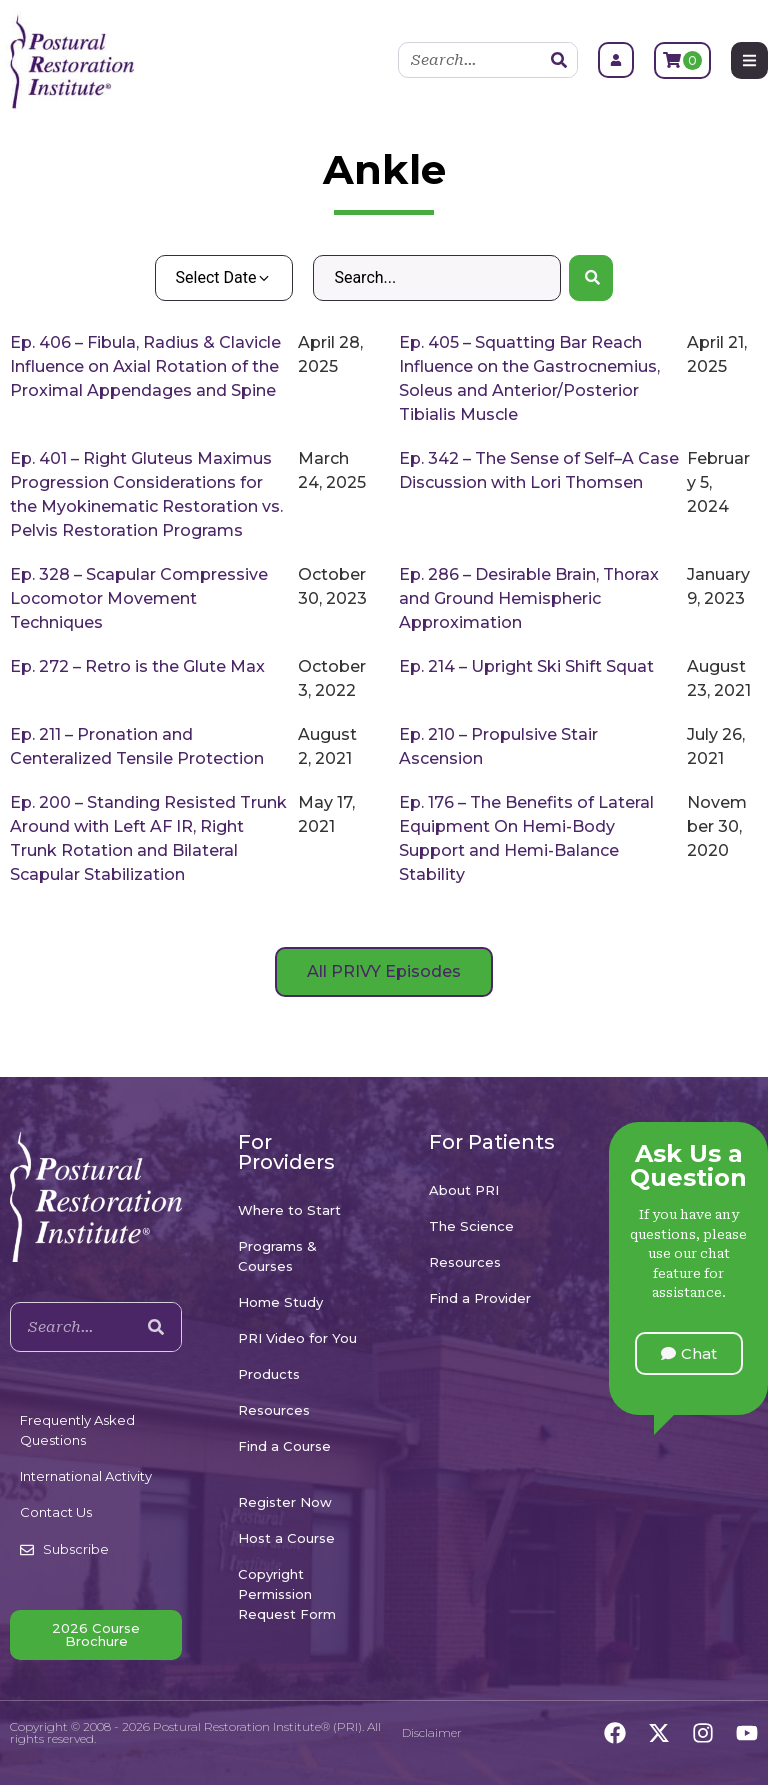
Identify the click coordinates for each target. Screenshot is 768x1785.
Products (269, 1374)
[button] (689, 1353)
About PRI (464, 1190)
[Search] (559, 60)
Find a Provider (480, 1298)
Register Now (285, 1502)
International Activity (86, 1476)
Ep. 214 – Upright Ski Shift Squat (526, 666)
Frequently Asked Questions (77, 1430)
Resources (274, 1410)
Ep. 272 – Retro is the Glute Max (137, 666)
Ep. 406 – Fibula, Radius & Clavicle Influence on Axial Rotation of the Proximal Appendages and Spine (145, 366)
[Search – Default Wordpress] (436, 278)
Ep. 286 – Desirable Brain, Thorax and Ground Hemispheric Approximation (529, 598)
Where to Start (289, 1210)
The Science (471, 1226)
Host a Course (286, 1538)
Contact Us (56, 1512)
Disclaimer (432, 1732)
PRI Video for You (297, 1338)
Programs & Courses (277, 1256)
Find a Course (284, 1446)
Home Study (280, 1302)
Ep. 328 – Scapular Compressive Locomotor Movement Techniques (139, 598)
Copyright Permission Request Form (287, 1594)
